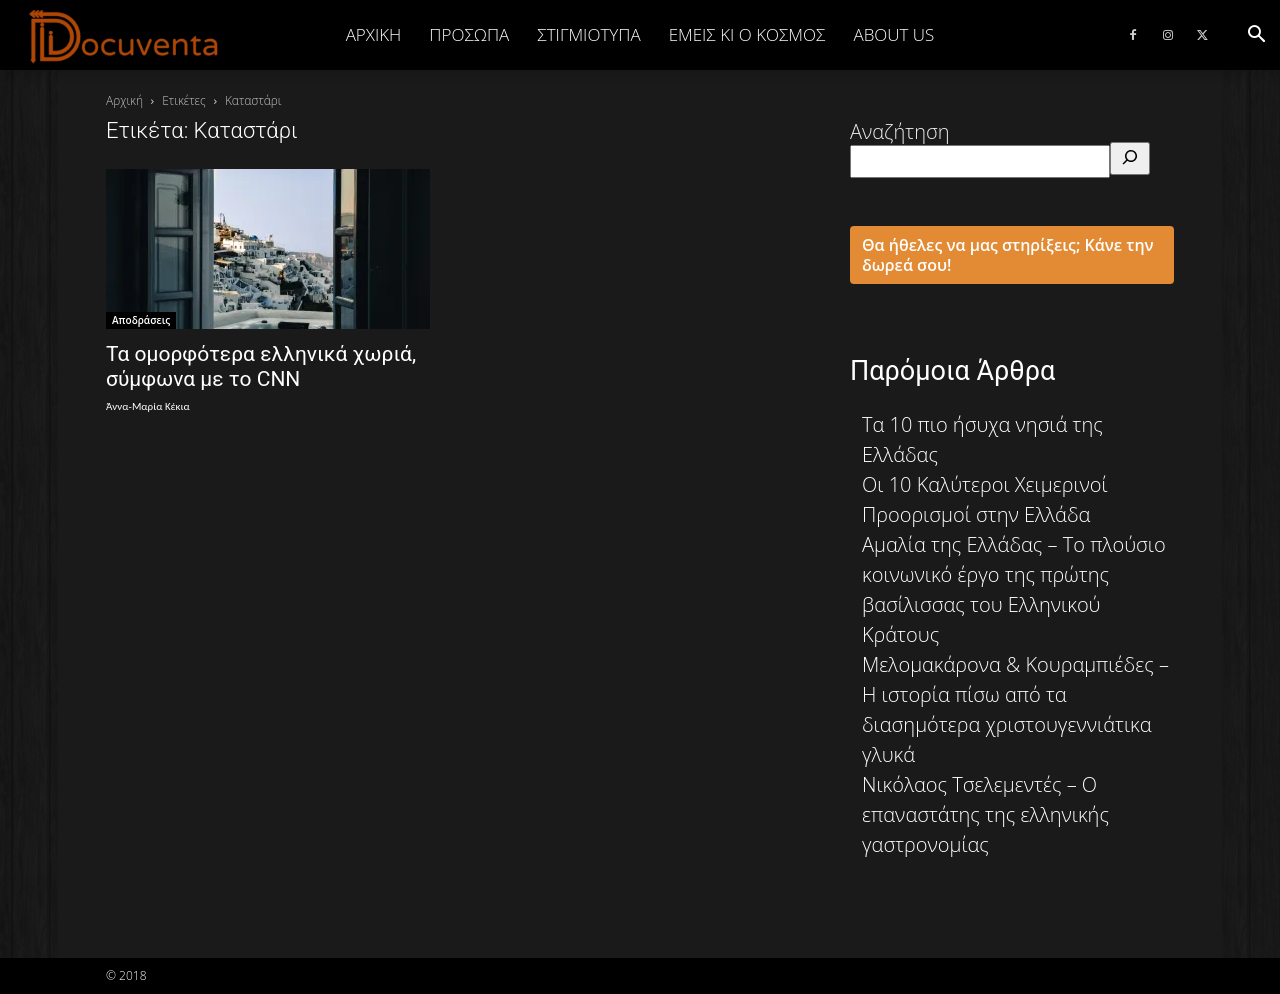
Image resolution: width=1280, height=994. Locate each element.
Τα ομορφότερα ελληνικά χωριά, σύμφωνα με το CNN (261, 366)
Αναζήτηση (900, 131)
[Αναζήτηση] (1130, 158)
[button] (1256, 34)
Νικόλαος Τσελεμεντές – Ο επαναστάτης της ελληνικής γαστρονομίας (985, 814)
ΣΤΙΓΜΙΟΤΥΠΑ (588, 34)
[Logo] (124, 36)
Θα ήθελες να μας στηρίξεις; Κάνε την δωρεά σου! (1008, 255)
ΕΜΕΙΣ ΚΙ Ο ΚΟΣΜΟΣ (747, 34)
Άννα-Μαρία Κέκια (148, 406)
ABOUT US (893, 34)
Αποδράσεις (141, 320)
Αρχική (374, 34)
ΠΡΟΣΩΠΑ (469, 34)
